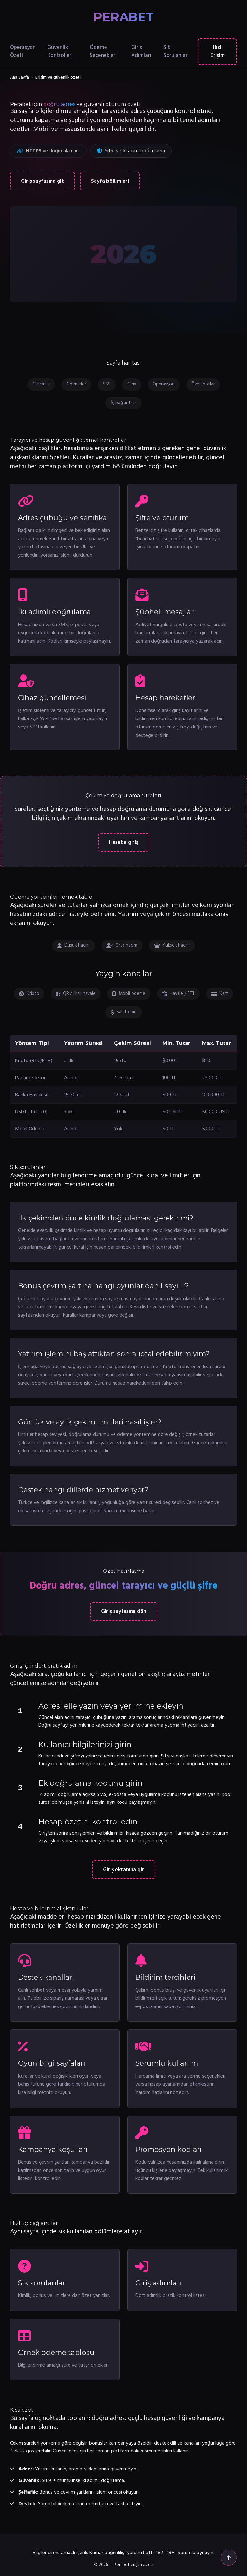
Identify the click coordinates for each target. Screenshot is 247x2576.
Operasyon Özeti (23, 51)
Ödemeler (76, 384)
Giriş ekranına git (123, 1870)
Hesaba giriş (123, 842)
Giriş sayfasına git (42, 181)
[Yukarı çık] (229, 2558)
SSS (107, 384)
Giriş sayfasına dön (123, 1611)
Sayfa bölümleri (110, 181)
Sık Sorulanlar (175, 51)
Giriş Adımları (141, 51)
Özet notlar (203, 384)
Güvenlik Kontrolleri (60, 51)
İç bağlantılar (123, 403)
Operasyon (164, 384)
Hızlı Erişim (217, 51)
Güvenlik (41, 384)
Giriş (131, 384)
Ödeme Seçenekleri (103, 51)
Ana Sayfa (19, 77)
